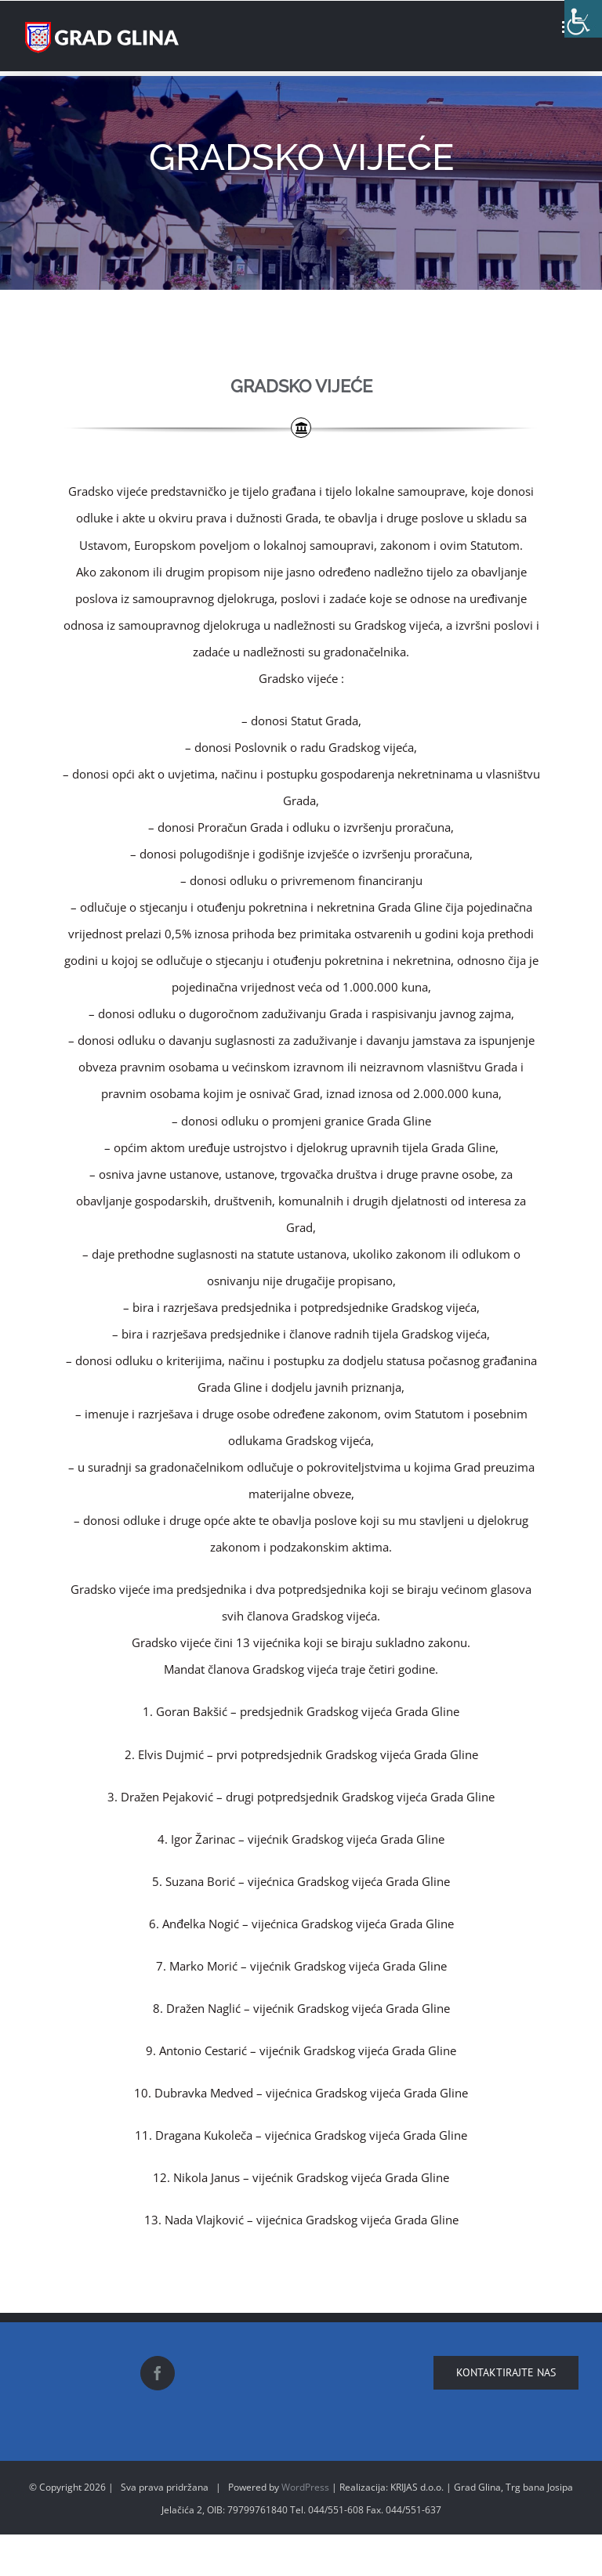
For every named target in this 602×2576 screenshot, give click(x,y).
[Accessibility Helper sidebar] (583, 19)
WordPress (305, 2487)
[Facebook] (157, 2373)
